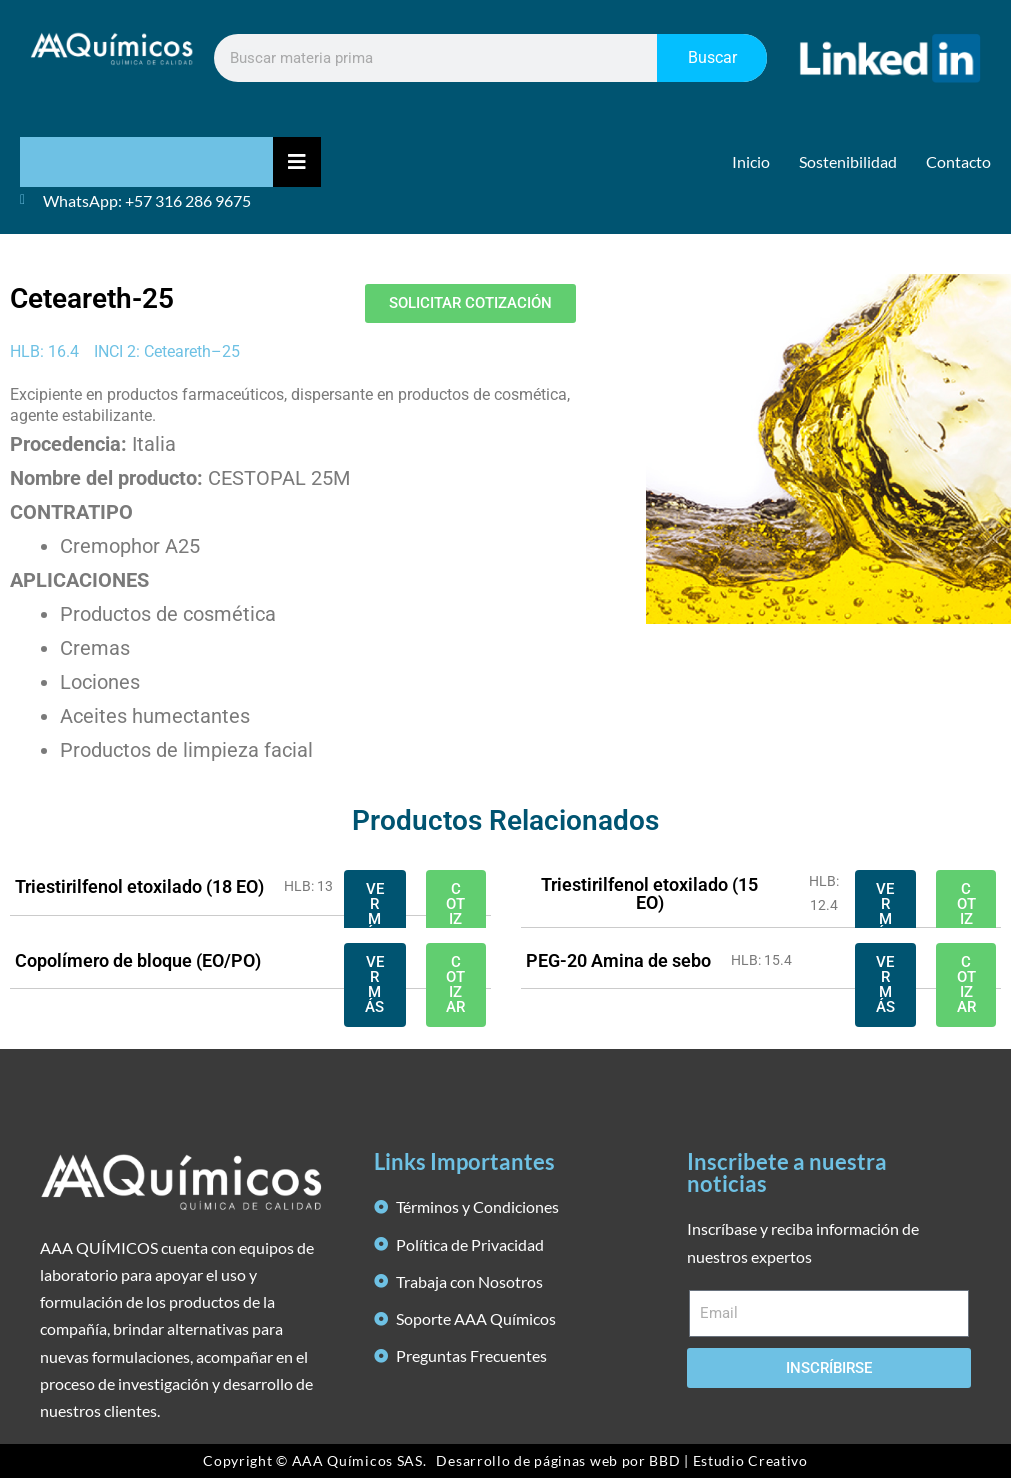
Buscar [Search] (712, 57)
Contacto (958, 161)
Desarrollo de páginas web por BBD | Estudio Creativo (621, 1460)
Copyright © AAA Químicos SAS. (314, 1460)
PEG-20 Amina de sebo (618, 960)
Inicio (751, 161)
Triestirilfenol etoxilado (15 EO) (649, 893)
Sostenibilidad (848, 161)
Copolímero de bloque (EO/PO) (138, 960)
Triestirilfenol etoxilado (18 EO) (139, 886)
